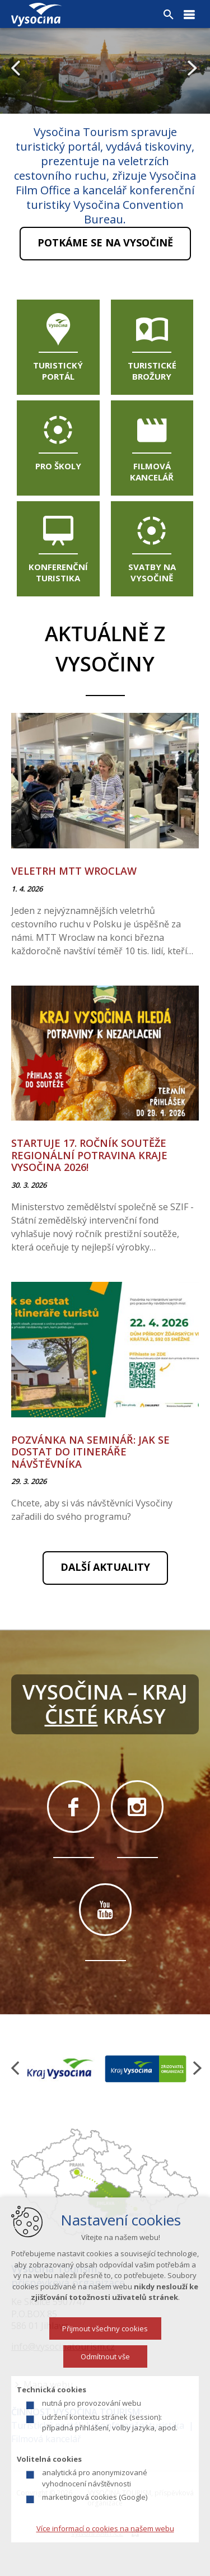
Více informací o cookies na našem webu (105, 2549)
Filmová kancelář (152, 471)
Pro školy (58, 466)
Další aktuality (105, 1567)
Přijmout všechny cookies (105, 2349)
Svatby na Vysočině (152, 572)
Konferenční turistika (58, 572)
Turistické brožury (152, 371)
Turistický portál (58, 371)
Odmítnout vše (105, 2377)
